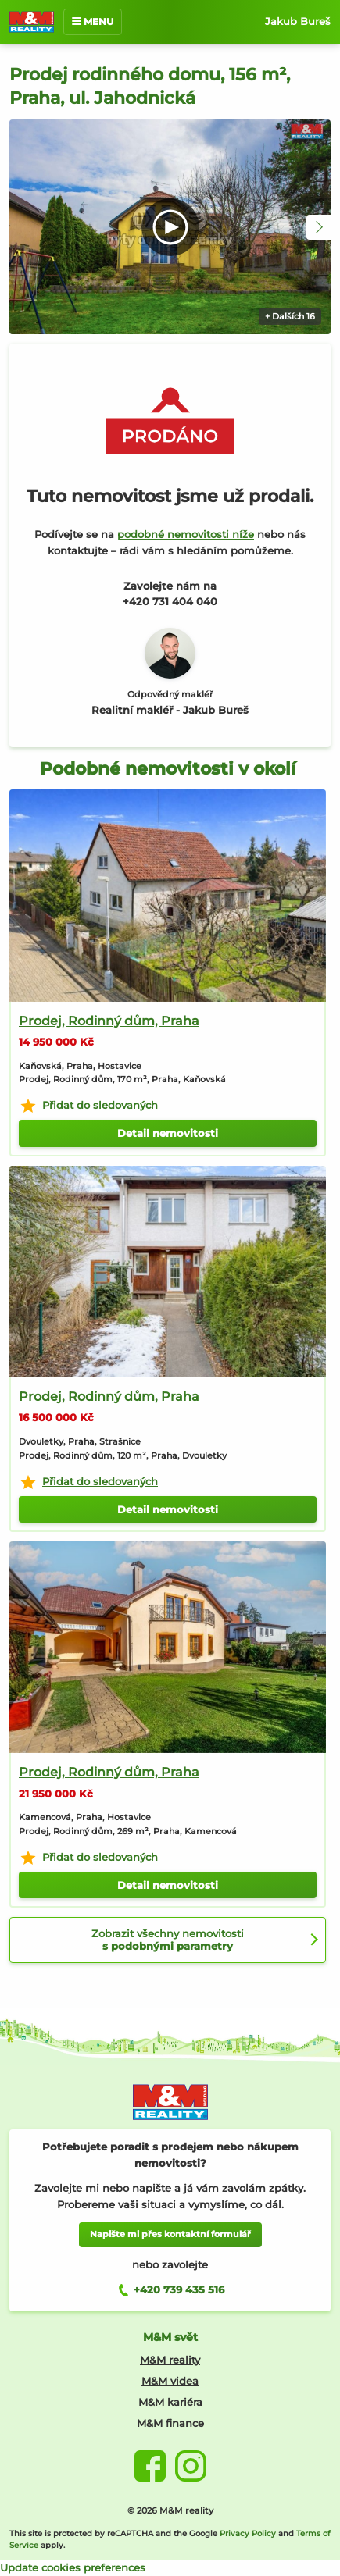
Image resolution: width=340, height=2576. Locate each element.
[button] (318, 227)
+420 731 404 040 (170, 601)
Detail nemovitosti (167, 1133)
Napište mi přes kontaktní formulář (170, 2234)
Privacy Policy (248, 2533)
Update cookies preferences (72, 2567)
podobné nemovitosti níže (185, 534)
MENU (92, 21)
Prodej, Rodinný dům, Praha (109, 1020)
